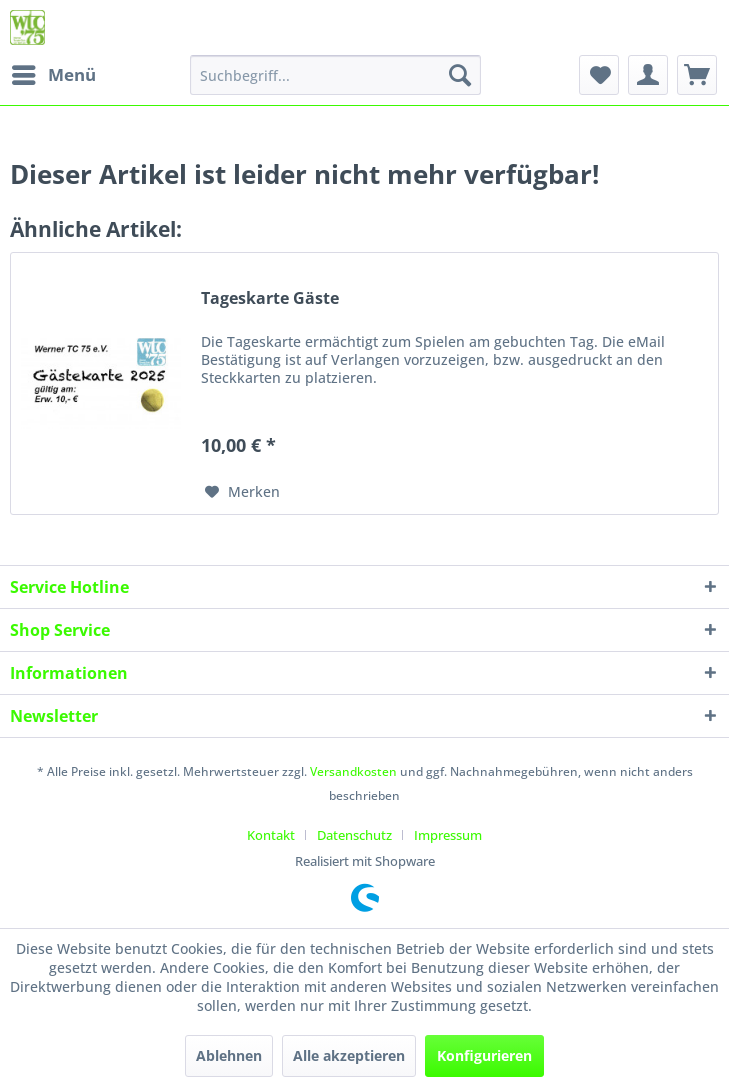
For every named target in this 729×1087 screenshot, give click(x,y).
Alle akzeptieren (349, 1055)
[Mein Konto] (648, 75)
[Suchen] (460, 75)
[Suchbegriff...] (336, 75)
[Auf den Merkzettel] (242, 492)
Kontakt (271, 835)
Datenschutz (354, 835)
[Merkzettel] (599, 75)
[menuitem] (53, 75)
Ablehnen (229, 1055)
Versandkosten (353, 771)
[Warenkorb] (697, 75)
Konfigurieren (484, 1055)
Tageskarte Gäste (270, 298)
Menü (54, 72)
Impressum (448, 835)
